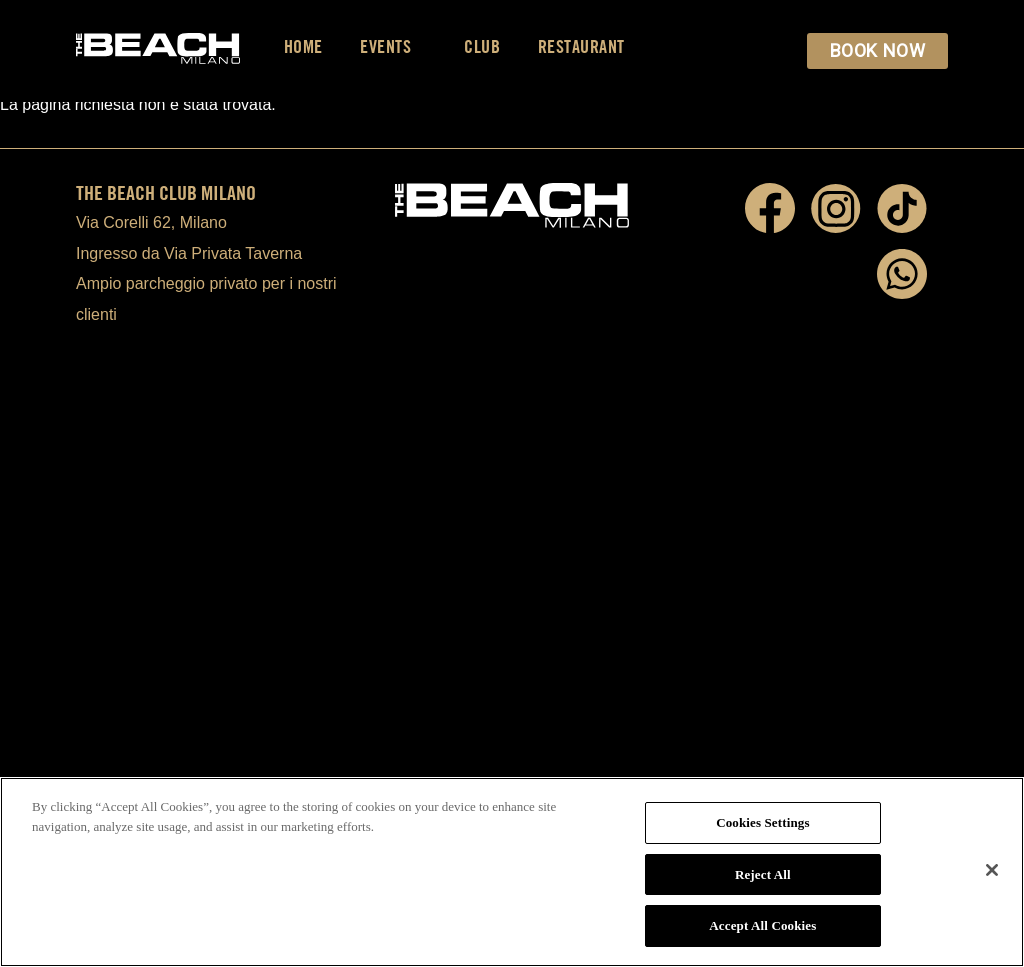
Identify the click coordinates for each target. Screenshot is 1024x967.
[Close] (992, 870)
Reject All (763, 874)
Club (482, 46)
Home (303, 46)
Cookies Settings (762, 822)
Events (393, 46)
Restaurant (581, 46)
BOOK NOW (877, 50)
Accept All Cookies (762, 925)
